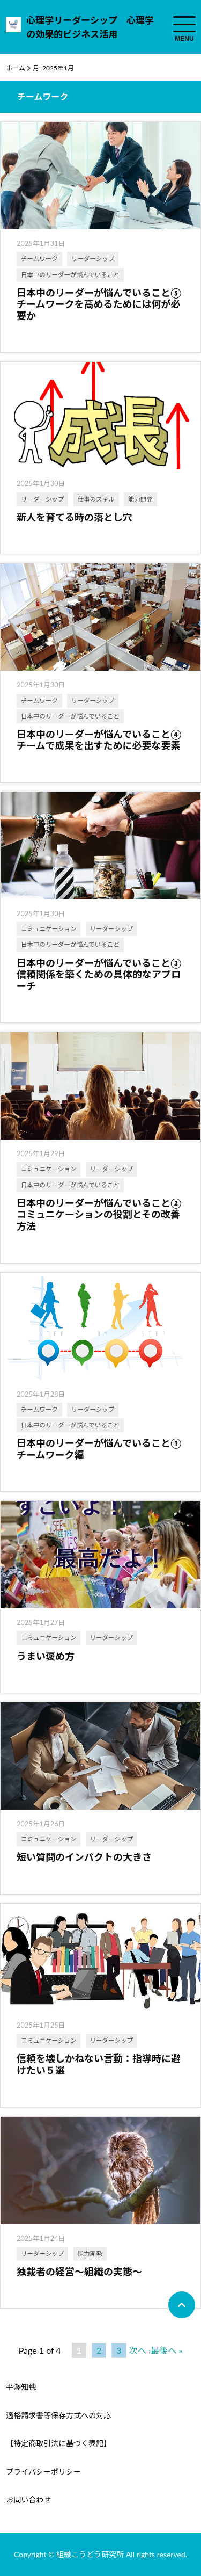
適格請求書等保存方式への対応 (58, 2415)
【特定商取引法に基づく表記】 (58, 2443)
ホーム (15, 68)
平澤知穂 (21, 2386)
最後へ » (166, 2350)
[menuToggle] (184, 24)
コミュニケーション (48, 928)
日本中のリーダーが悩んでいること (70, 274)
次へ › (140, 2350)
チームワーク (39, 258)
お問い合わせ (28, 2499)
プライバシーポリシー (43, 2471)
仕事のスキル (96, 499)
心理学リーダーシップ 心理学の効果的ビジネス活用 (90, 27)
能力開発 (140, 499)
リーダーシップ (92, 258)
